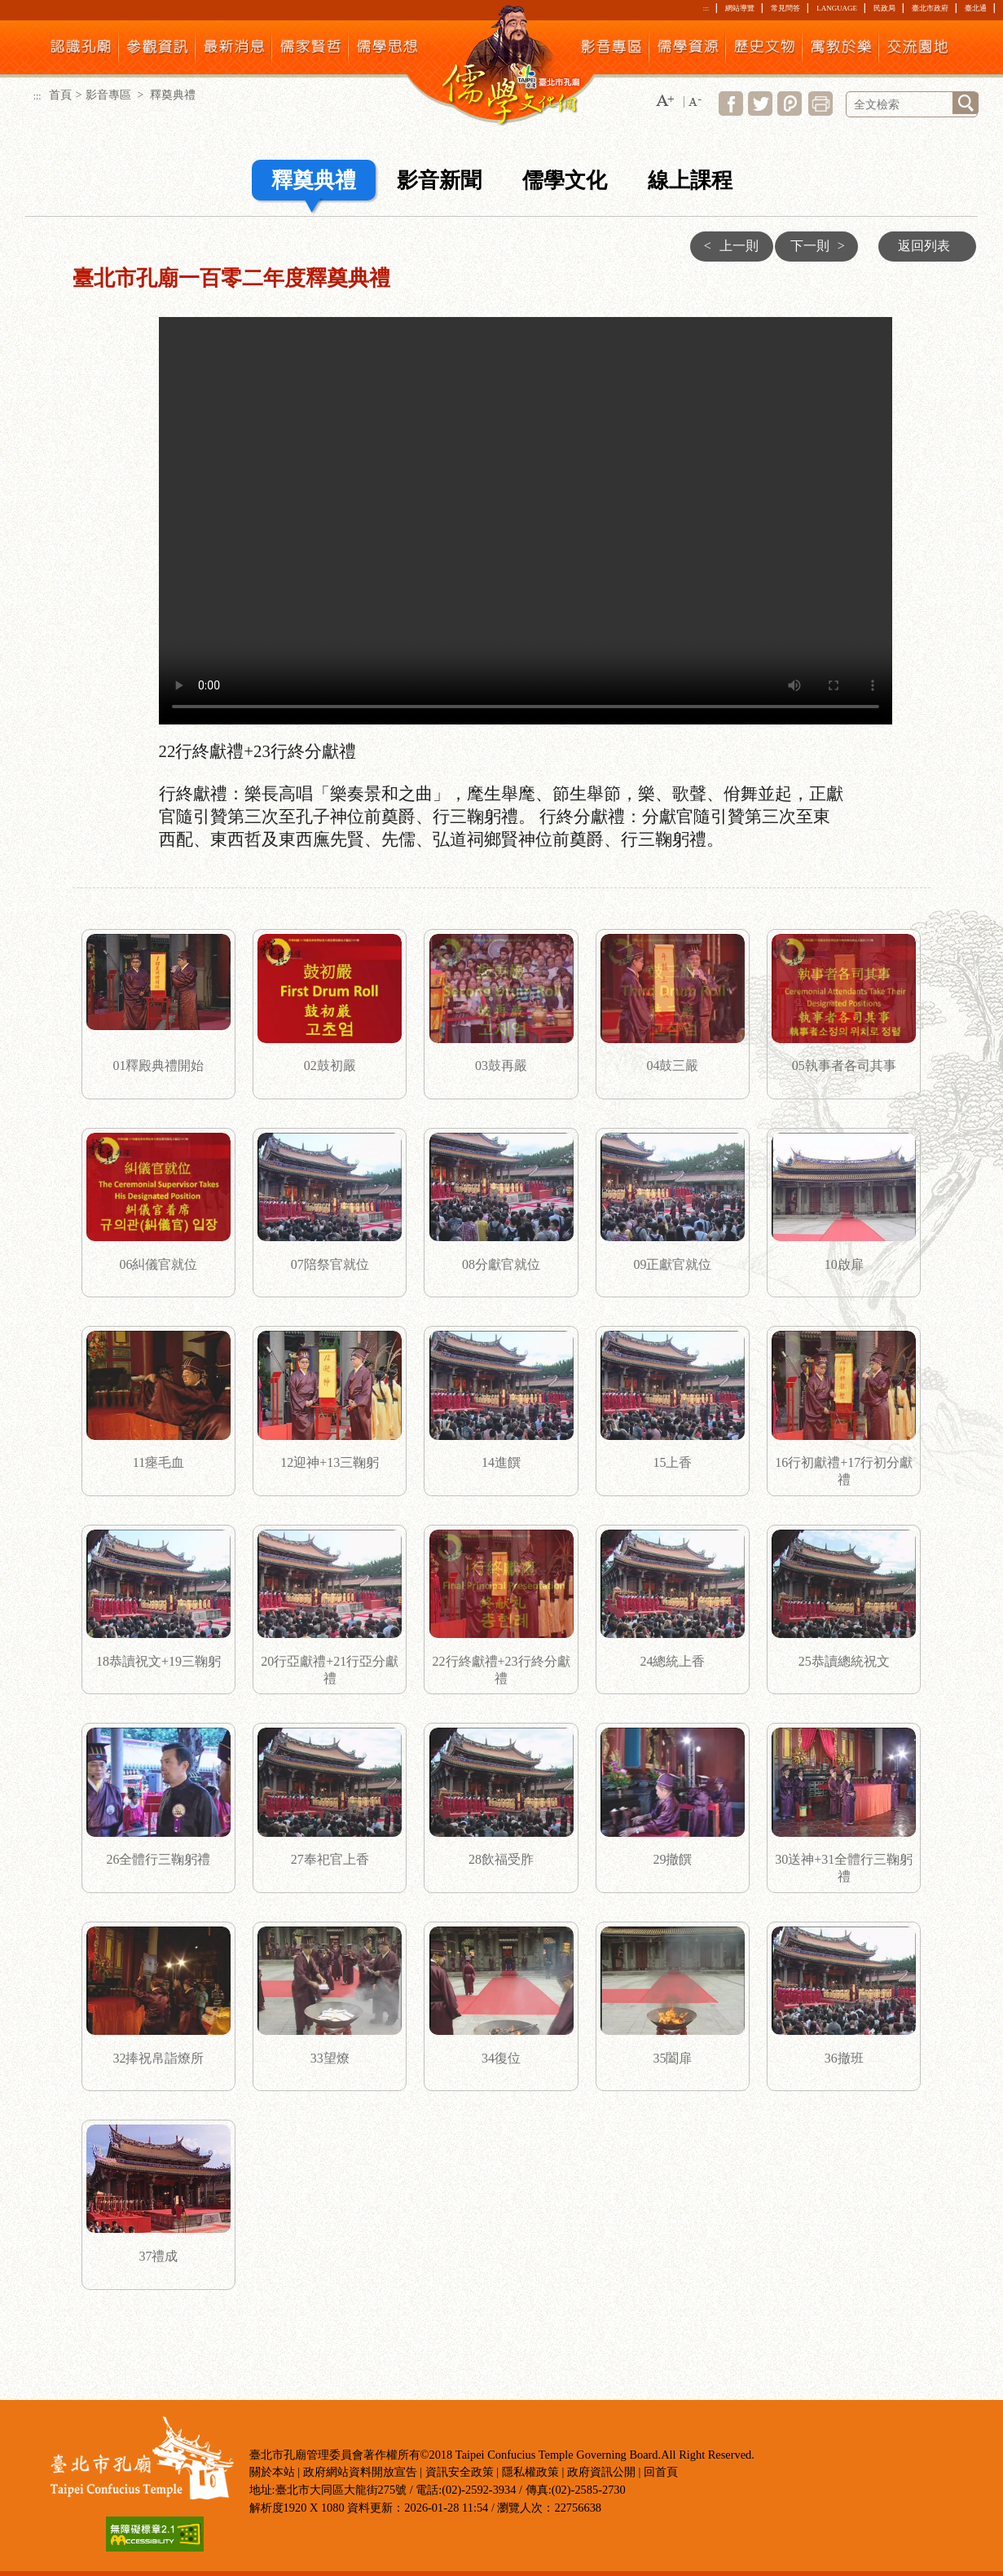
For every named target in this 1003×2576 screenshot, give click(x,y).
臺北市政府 (930, 8)
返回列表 (924, 246)
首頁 (60, 94)
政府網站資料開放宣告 (360, 2471)
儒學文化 (564, 180)
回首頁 (661, 2471)
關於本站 (272, 2471)
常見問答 (785, 8)
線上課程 (690, 180)
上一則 (727, 246)
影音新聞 (439, 180)
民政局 (884, 8)
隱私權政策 (530, 2471)
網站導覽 (739, 8)
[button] (665, 101)
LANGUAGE (836, 8)
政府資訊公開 (601, 2471)
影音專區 (110, 94)
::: (706, 8)
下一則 (821, 246)
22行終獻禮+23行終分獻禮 (525, 520)
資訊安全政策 (459, 2471)
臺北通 (976, 8)
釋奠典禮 (313, 180)
